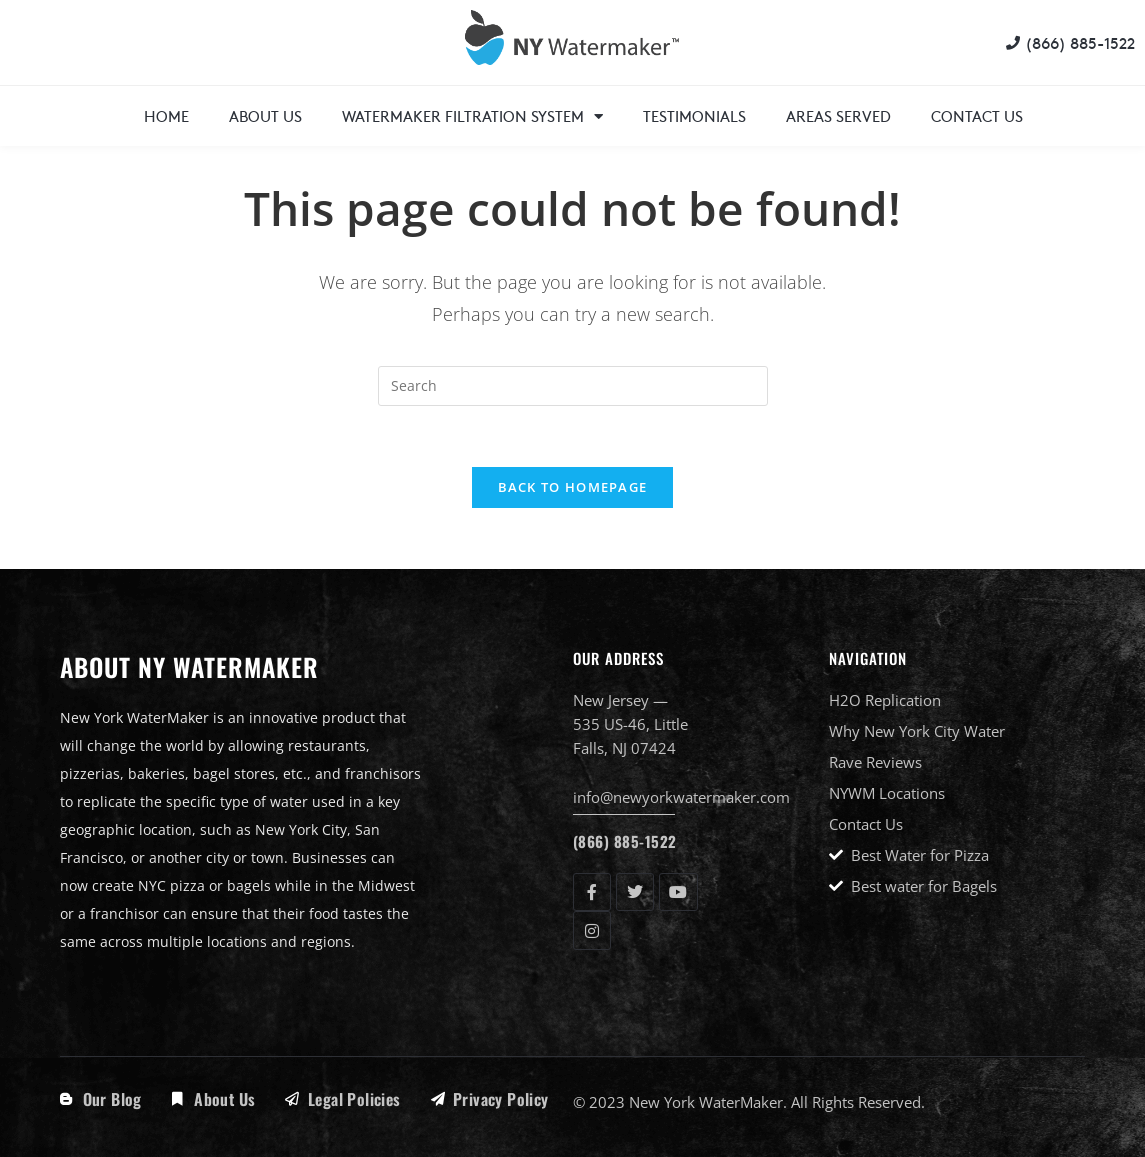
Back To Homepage (573, 487)
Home (166, 115)
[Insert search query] (573, 386)
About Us (265, 115)
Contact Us (977, 115)
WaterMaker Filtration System (472, 116)
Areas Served (838, 115)
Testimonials (694, 115)
